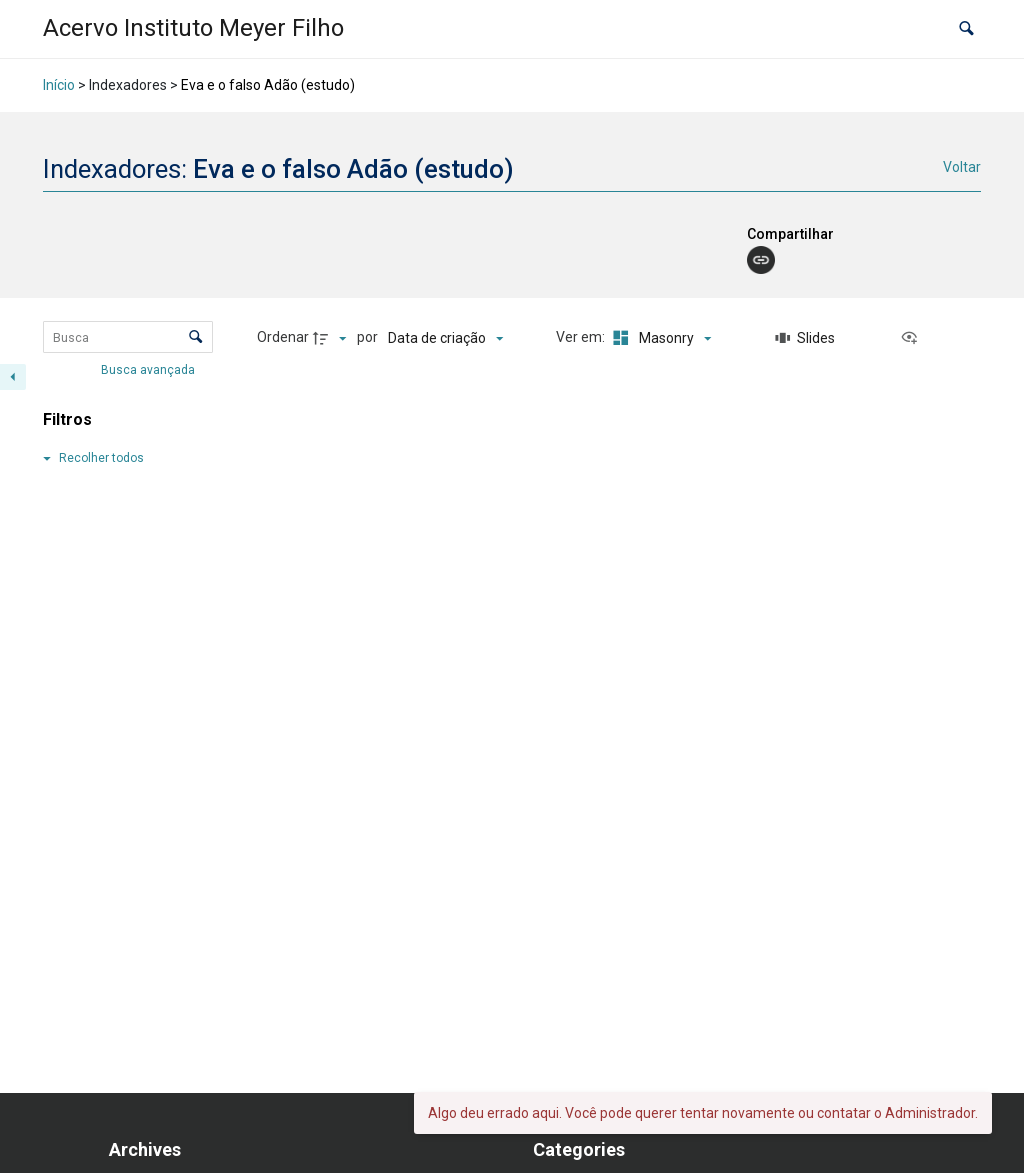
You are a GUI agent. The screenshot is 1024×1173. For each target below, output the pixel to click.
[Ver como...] (914, 338)
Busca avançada (149, 370)
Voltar (962, 167)
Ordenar (283, 337)
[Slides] (805, 338)
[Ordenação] (445, 338)
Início (59, 85)
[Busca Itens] (128, 337)
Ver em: (582, 337)
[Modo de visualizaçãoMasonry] (659, 338)
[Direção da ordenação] (332, 338)
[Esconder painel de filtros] (13, 377)
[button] (966, 29)
